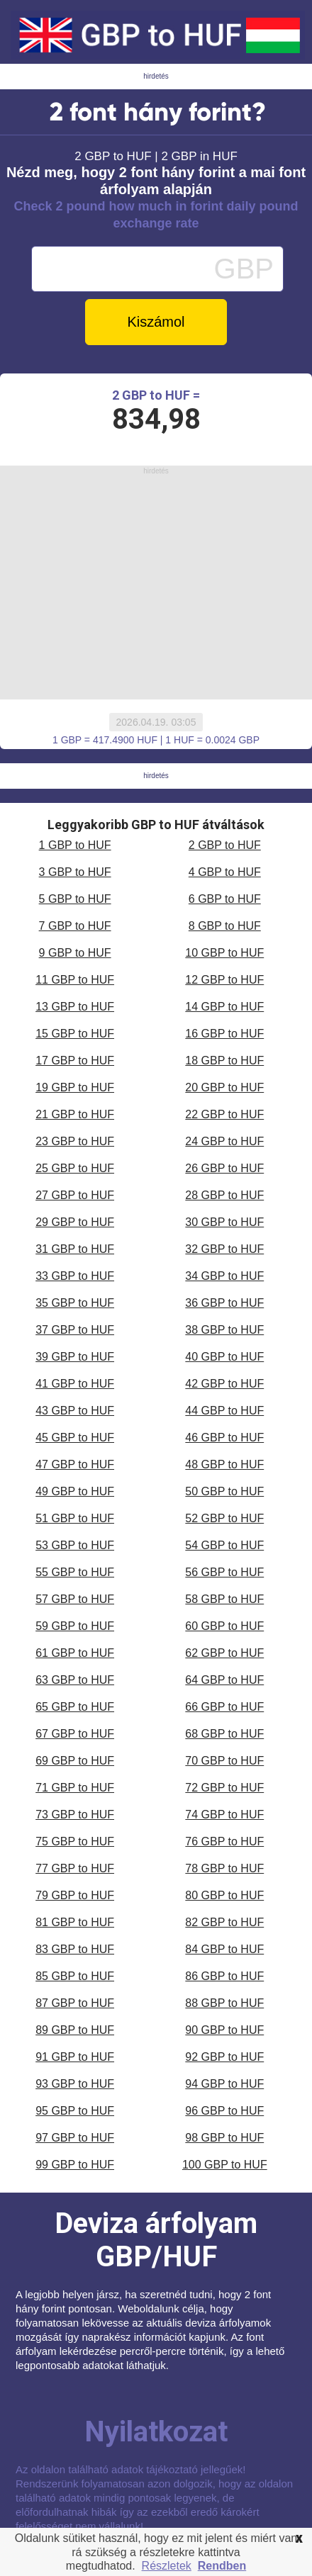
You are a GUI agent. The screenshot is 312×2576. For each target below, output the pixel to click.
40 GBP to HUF (224, 1357)
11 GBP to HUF (74, 980)
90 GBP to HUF (224, 2030)
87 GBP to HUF (74, 2003)
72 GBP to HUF (224, 1788)
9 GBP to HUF (75, 953)
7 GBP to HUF (75, 926)
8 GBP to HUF (225, 926)
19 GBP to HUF (74, 1087)
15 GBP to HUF (74, 1034)
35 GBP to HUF (74, 1303)
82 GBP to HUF (224, 1922)
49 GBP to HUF (74, 1491)
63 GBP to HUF (74, 1680)
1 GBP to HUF (75, 845)
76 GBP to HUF (224, 1841)
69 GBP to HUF (74, 1761)
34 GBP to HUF (224, 1276)
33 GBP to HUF (74, 1276)
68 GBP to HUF (224, 1734)
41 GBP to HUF (74, 1384)
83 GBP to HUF (74, 1949)
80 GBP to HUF (224, 1895)
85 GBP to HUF (74, 1976)
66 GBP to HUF (224, 1707)
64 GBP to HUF (224, 1680)
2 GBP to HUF (225, 845)
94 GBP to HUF (224, 2084)
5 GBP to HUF (75, 899)
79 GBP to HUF (74, 1895)
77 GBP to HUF (74, 1868)
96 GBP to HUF (224, 2111)
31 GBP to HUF (74, 1249)
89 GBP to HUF (74, 2030)
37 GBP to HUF (74, 1330)
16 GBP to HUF (224, 1034)
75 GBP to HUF (74, 1841)
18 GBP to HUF (224, 1060)
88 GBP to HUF (224, 2003)
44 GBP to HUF (224, 1411)
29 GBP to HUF (74, 1222)
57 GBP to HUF (74, 1599)
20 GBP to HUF (224, 1087)
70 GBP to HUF (224, 1761)
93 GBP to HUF (74, 2084)
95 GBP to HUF (74, 2111)
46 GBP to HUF (224, 1438)
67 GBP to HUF (74, 1734)
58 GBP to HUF (224, 1599)
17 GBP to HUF (74, 1060)
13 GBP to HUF (74, 1007)
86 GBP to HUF (224, 1976)
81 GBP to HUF (74, 1922)
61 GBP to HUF (74, 1653)
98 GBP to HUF (224, 2138)
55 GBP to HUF (74, 1572)
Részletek (166, 2566)
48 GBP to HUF (224, 1464)
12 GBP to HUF (224, 980)
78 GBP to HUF (224, 1868)
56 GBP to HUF (224, 1572)
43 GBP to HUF (74, 1411)
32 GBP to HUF (224, 1249)
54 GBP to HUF (224, 1545)
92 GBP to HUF (224, 2057)
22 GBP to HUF (224, 1114)
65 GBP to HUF (74, 1707)
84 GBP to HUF (224, 1949)
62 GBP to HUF (224, 1653)
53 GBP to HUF (74, 1545)
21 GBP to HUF (74, 1114)
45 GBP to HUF (74, 1438)
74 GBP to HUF (224, 1815)
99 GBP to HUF (74, 2165)
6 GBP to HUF (225, 899)
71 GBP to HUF (74, 1788)
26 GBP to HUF (224, 1168)
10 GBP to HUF (224, 953)
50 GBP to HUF (224, 1491)
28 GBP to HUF (224, 1195)
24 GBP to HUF (224, 1141)
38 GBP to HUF (224, 1330)
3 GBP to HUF (75, 872)
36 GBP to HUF (224, 1303)
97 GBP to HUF (74, 2138)
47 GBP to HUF (74, 1464)
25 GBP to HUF (74, 1168)
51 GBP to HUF (74, 1518)
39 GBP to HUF (74, 1357)
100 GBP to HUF (224, 2165)
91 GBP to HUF (74, 2057)
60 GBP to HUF (224, 1626)
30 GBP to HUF (224, 1222)
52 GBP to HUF (224, 1518)
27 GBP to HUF (74, 1195)
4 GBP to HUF (225, 872)
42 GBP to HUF (224, 1384)
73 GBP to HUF (74, 1815)
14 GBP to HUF (224, 1007)
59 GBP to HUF (74, 1626)
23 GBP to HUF (74, 1141)
